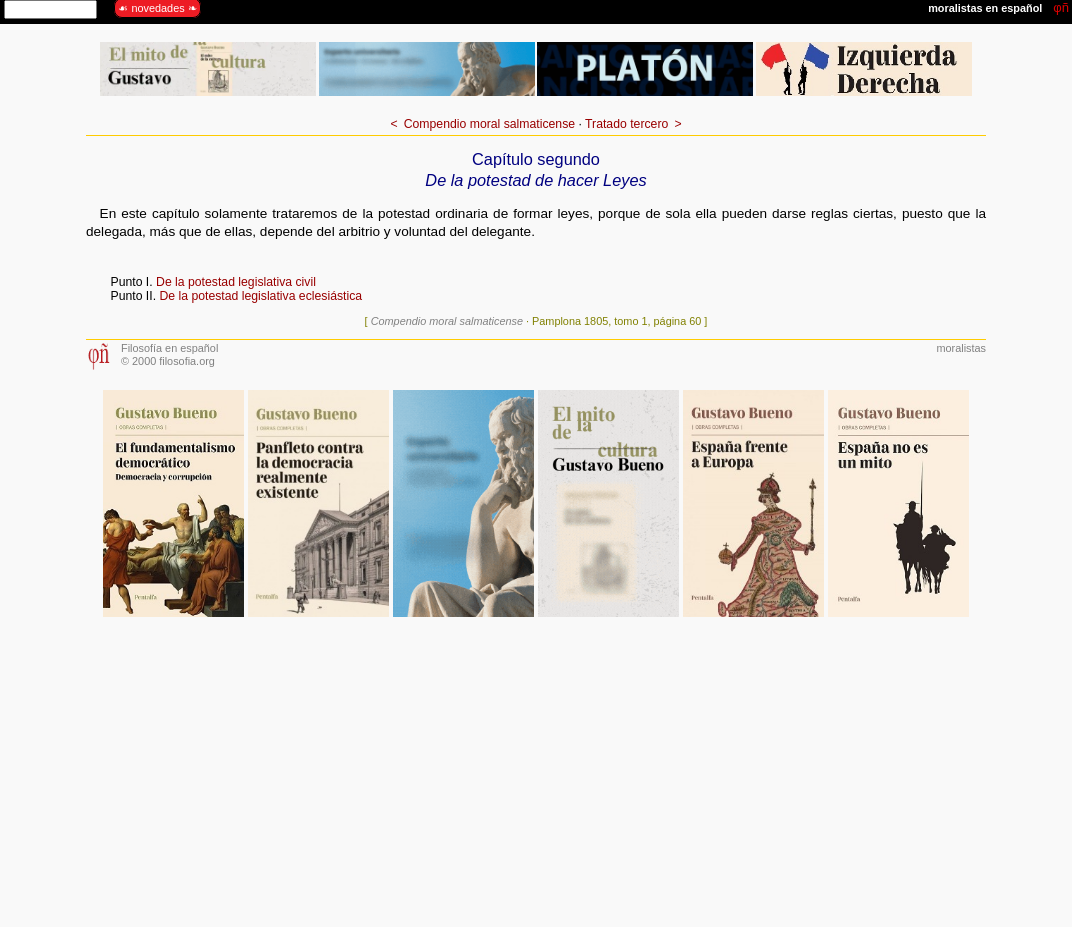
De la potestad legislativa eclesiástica (260, 296)
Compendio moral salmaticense (489, 124)
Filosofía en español (169, 348)
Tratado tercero (626, 124)
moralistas (961, 348)
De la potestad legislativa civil (236, 282)
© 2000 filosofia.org (168, 361)
